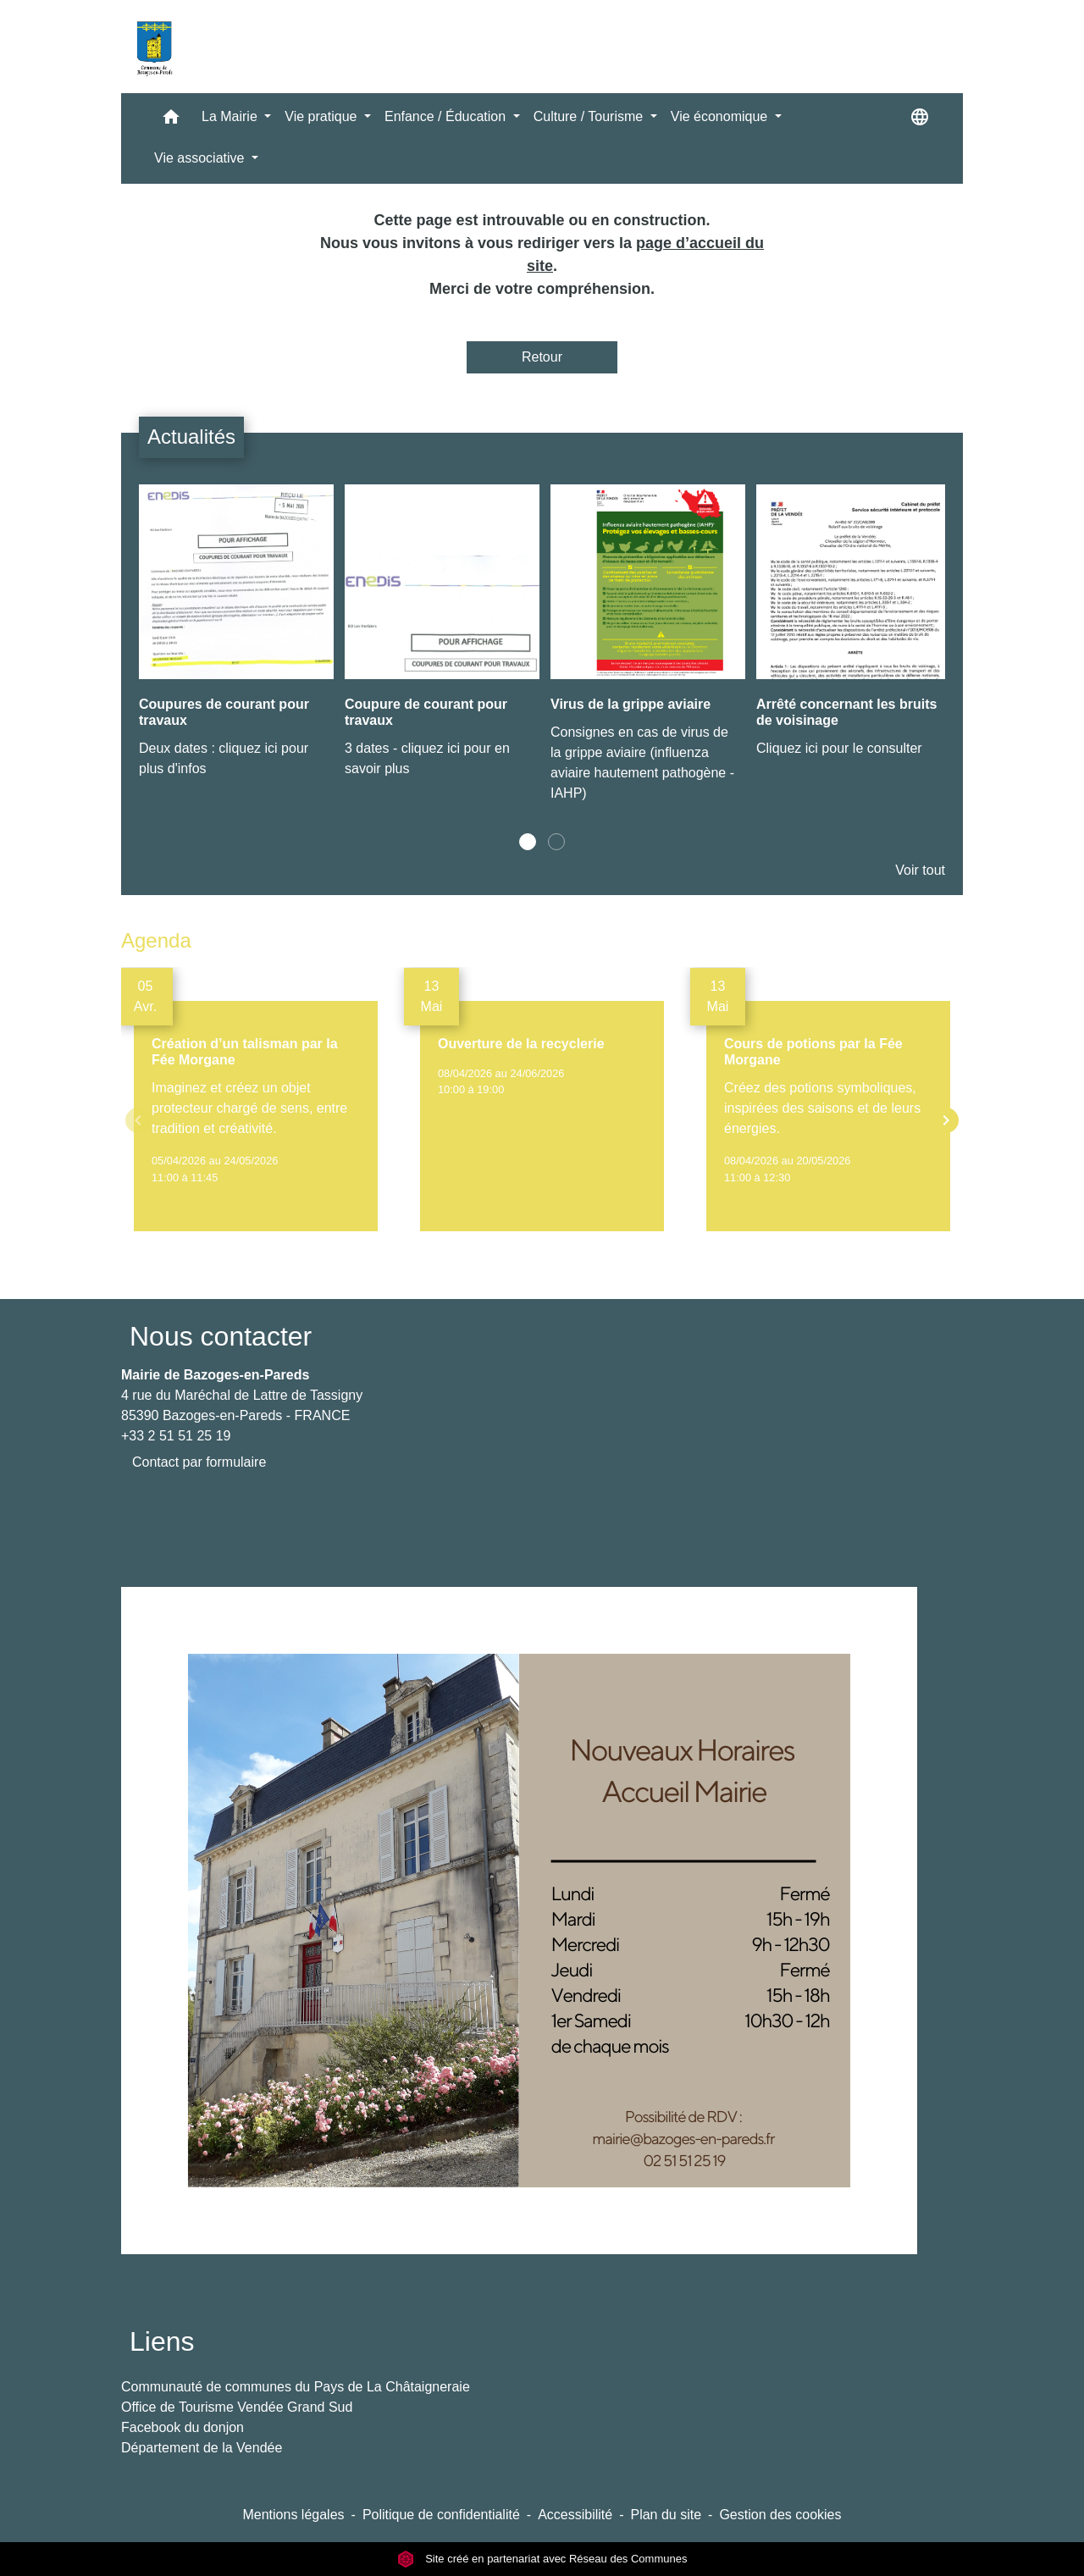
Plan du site (665, 2514)
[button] (171, 120)
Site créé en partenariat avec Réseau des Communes (542, 2558)
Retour (542, 357)
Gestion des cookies (780, 2514)
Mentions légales (293, 2514)
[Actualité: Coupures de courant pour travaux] (233, 640)
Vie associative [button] (201, 158)
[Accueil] (154, 46)
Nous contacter (221, 1336)
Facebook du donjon (182, 2427)
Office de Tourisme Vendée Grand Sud (236, 2407)
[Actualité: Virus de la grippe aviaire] (644, 652)
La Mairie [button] (231, 116)
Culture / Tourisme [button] (590, 116)
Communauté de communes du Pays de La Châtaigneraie (295, 2387)
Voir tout (920, 870)
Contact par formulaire (199, 1462)
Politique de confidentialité (441, 2514)
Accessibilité (575, 2514)
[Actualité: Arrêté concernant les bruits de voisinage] (850, 630)
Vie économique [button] (721, 116)
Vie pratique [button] (323, 116)
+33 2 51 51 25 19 (175, 1436)
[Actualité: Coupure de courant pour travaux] (439, 640)
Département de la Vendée (201, 2448)
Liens (162, 2341)
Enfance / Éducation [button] (447, 116)
